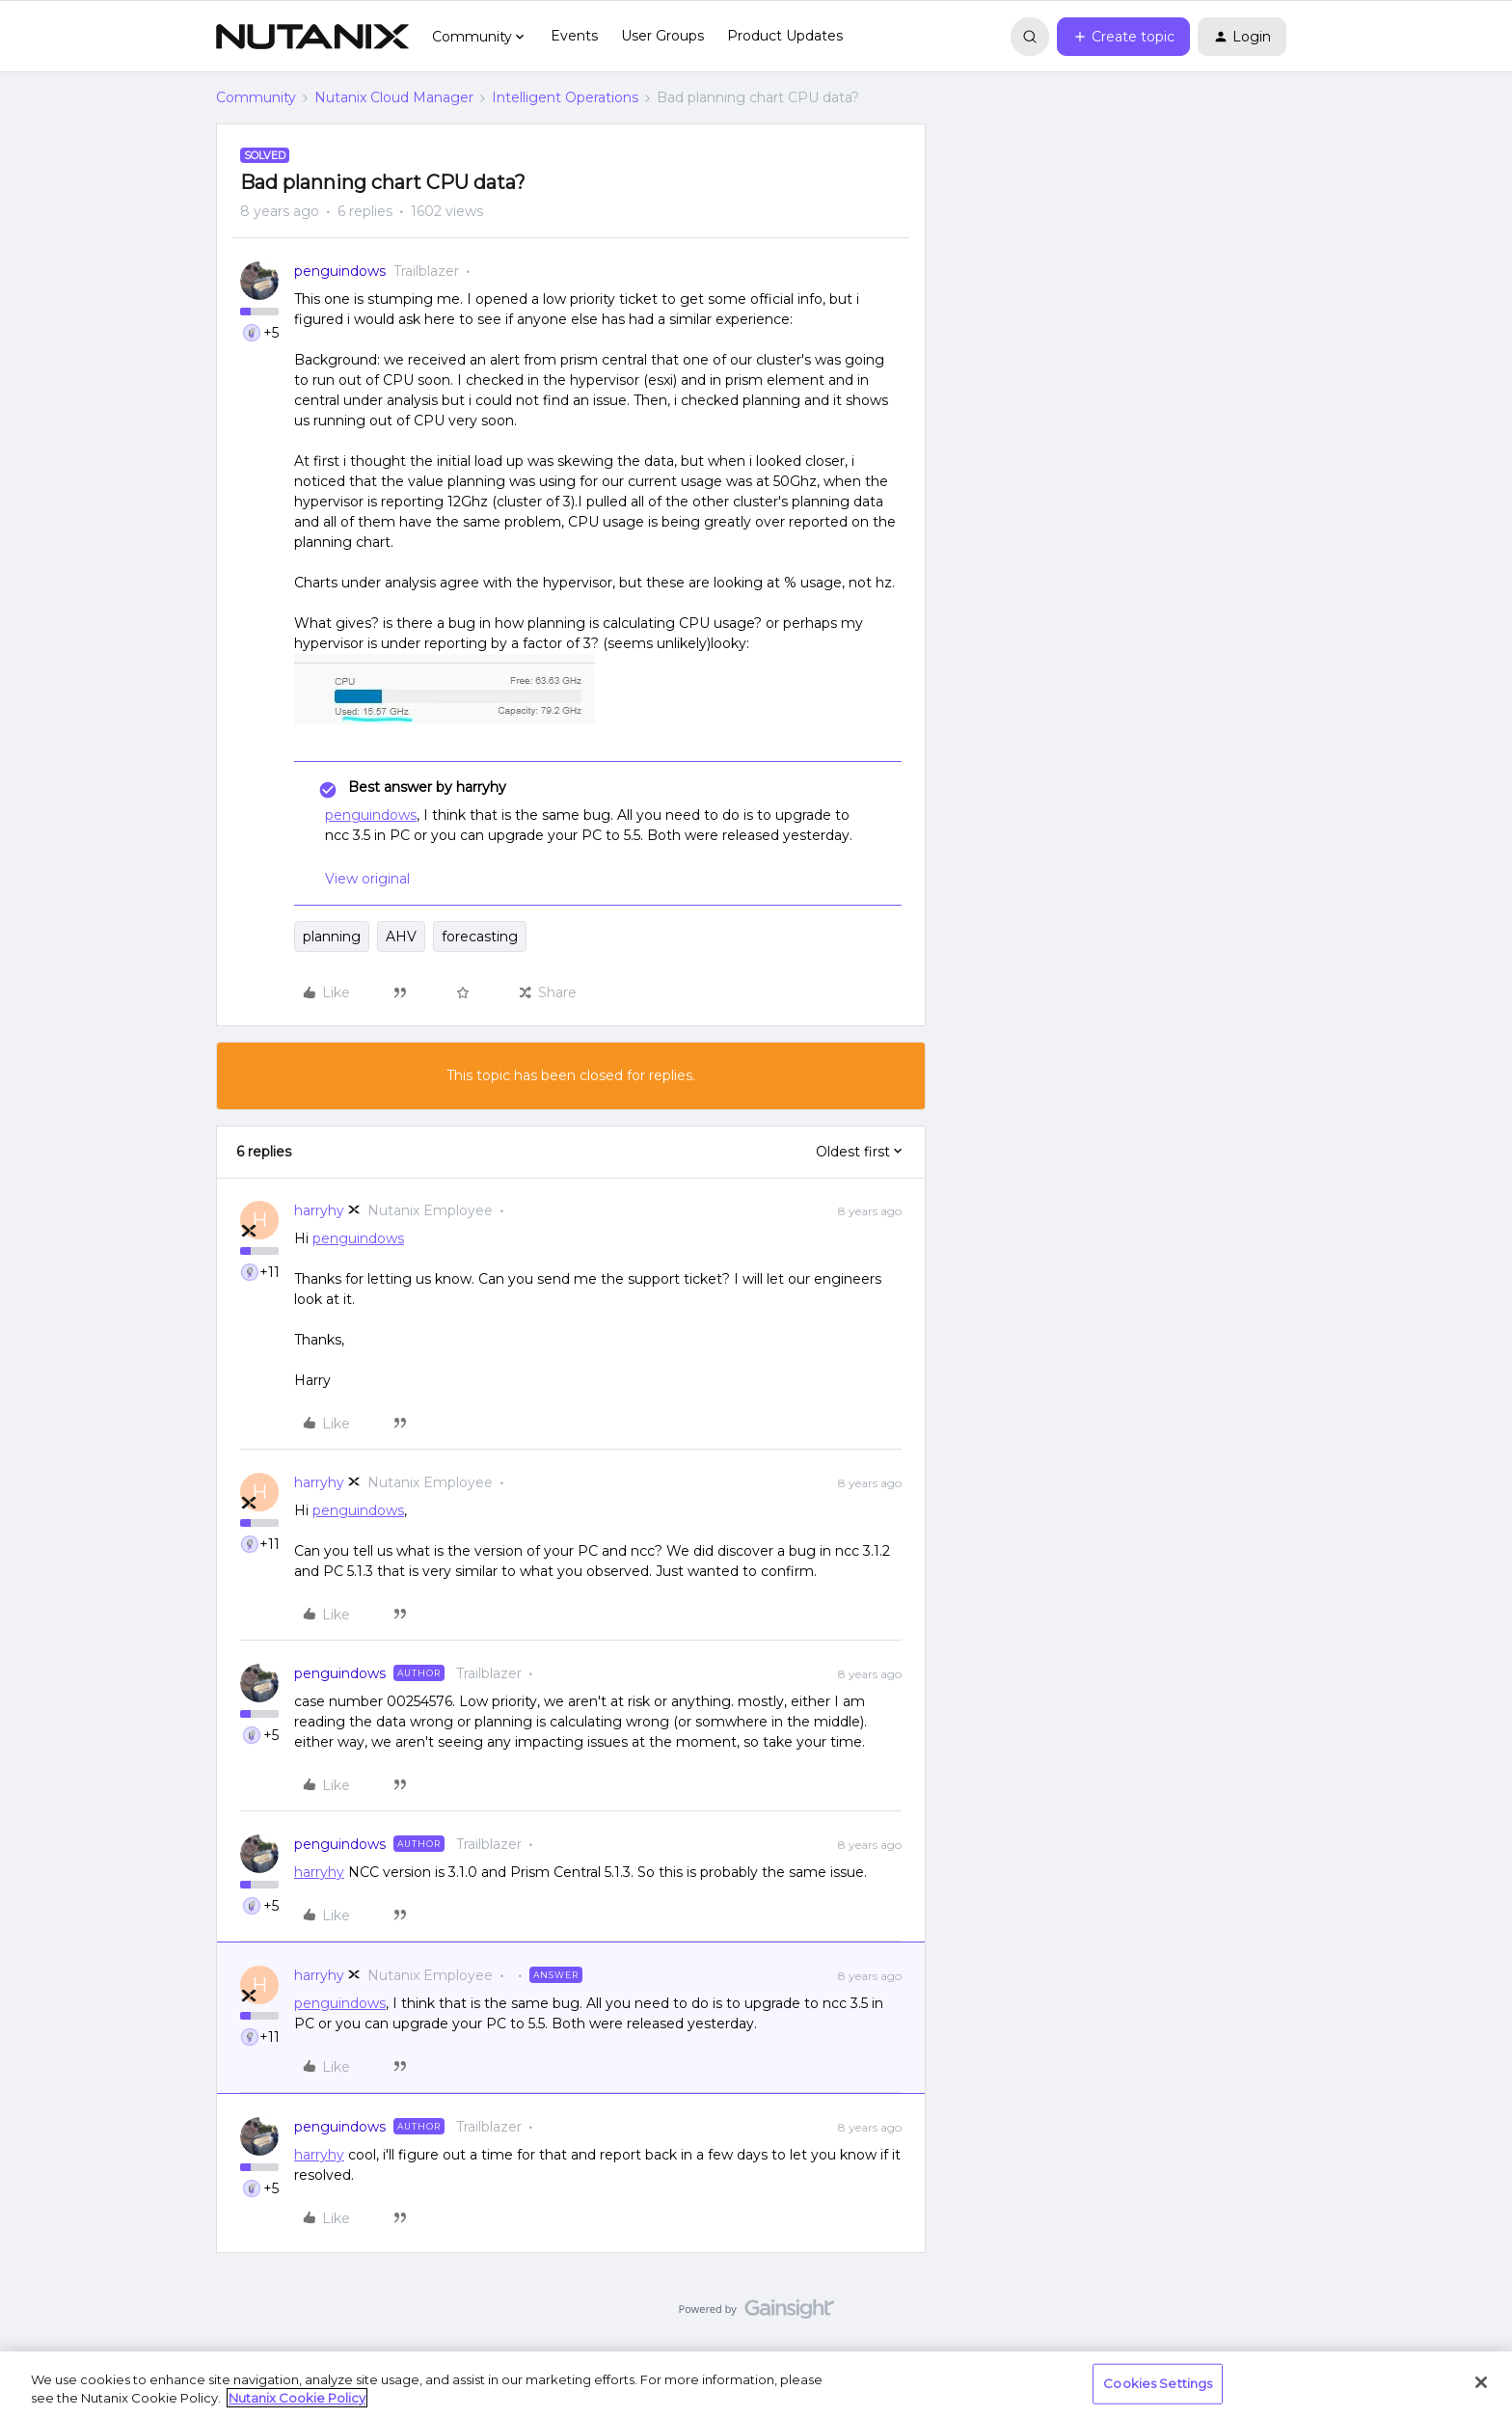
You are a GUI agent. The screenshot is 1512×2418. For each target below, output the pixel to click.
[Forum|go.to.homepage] (312, 36)
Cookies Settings (1157, 2383)
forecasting (480, 936)
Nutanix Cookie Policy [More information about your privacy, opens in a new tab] (297, 2397)
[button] (1123, 36)
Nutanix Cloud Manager (393, 97)
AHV (401, 936)
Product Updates (785, 35)
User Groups (662, 35)
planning (332, 936)
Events (574, 35)
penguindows (340, 271)
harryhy (319, 1210)
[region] (756, 2384)
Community (256, 97)
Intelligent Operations (565, 97)
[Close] (1481, 2382)
